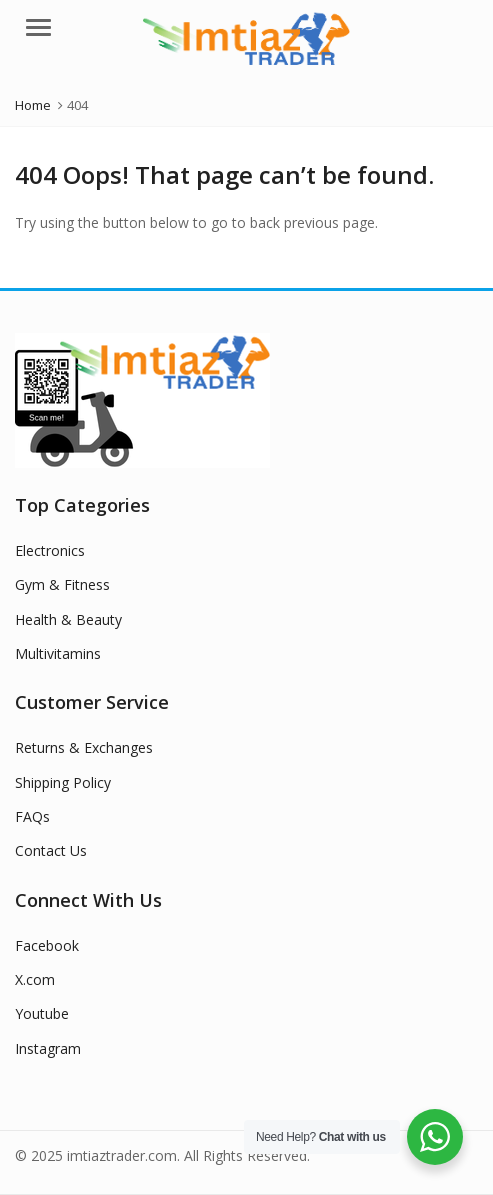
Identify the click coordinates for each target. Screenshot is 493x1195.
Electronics (50, 550)
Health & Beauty (68, 619)
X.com (35, 979)
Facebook (47, 945)
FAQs (32, 816)
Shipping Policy (63, 782)
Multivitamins (58, 653)
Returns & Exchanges (84, 747)
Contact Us (51, 850)
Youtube (42, 1013)
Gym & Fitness (62, 584)
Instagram (48, 1048)
